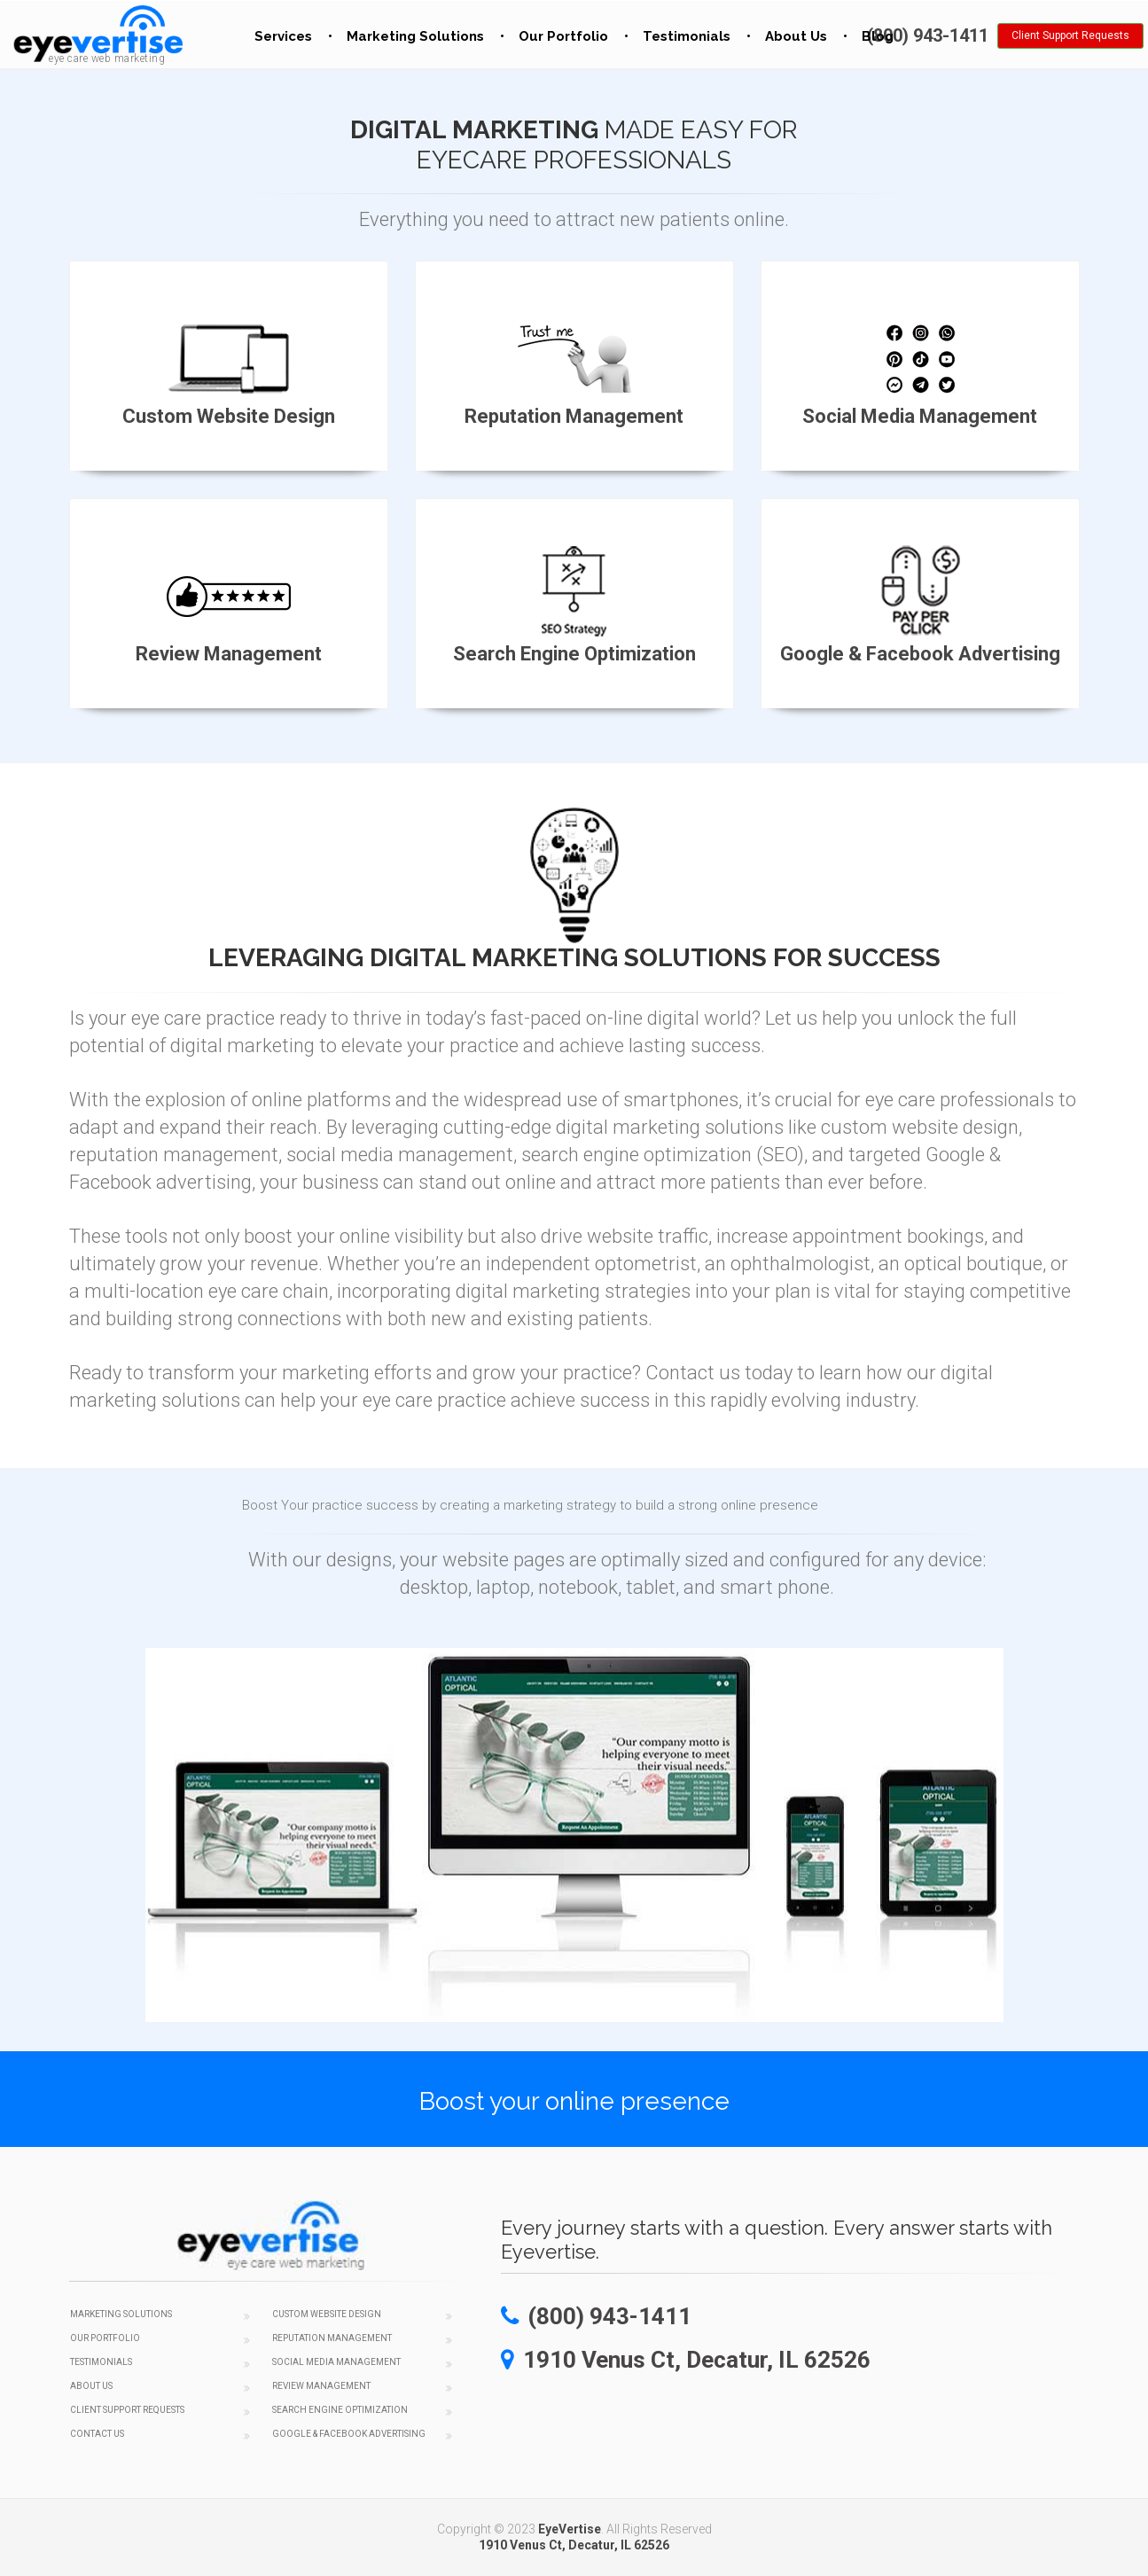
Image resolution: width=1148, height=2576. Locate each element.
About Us (796, 36)
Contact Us (97, 2434)
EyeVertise (569, 2529)
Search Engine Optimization (340, 2410)
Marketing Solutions (415, 36)
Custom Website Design (326, 2314)
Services (283, 36)
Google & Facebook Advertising (349, 2434)
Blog (878, 36)
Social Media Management (336, 2362)
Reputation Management (332, 2338)
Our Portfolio (563, 36)
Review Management (321, 2386)
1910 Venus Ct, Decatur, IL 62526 (574, 2545)
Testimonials (686, 36)
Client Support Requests (1070, 35)
